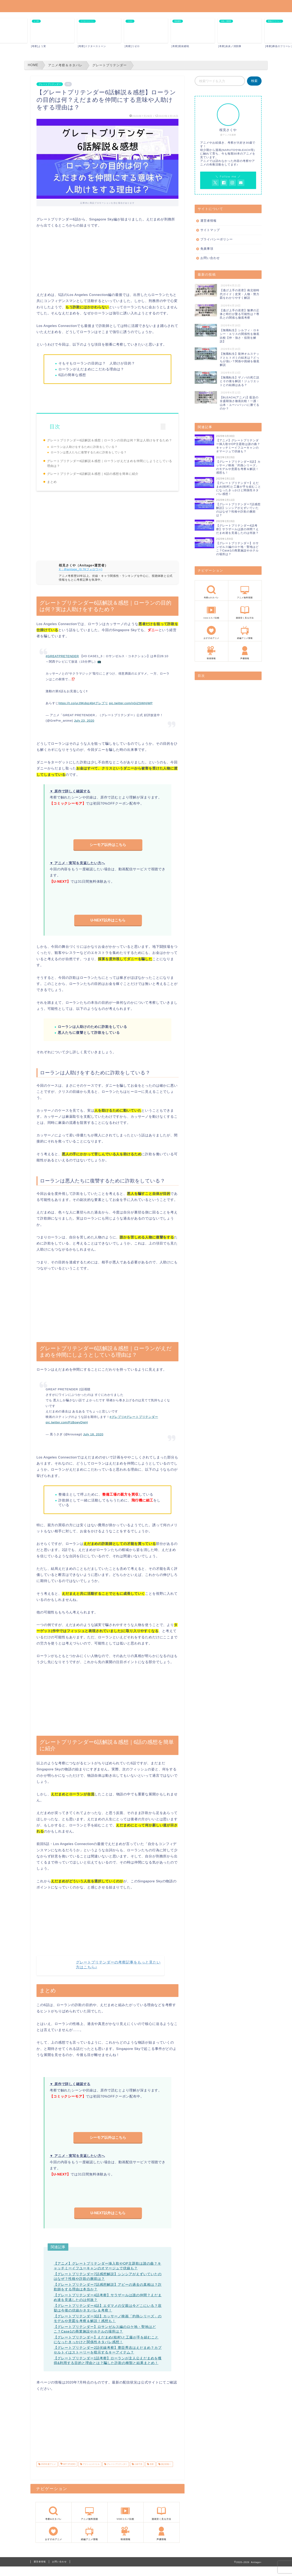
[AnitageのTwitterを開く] (215, 182)
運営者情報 (208, 220)
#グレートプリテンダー (141, 1425)
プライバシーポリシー (216, 239)
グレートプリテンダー (50, 84)
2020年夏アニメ (48, 2474)
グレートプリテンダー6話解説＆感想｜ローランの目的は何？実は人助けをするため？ (108, 442)
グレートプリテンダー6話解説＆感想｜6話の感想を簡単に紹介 (99, 480)
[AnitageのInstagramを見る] (232, 182)
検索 (254, 81)
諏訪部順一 (165, 2474)
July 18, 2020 (93, 1443)
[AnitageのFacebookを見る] (223, 182)
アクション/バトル (91, 2474)
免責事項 (206, 248)
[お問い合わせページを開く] (240, 182)
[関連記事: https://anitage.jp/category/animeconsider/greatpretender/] (100, 1974)
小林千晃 (138, 2474)
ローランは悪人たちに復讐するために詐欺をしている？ (95, 457)
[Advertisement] (107, 263)
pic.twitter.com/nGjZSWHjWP (130, 711)
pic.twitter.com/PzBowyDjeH (67, 1431)
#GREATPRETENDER (62, 664)
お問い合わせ (210, 258)
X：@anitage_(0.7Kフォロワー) (80, 577)
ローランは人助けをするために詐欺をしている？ (90, 451)
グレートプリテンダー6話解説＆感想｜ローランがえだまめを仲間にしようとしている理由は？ (108, 469)
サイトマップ (210, 230)
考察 (151, 2474)
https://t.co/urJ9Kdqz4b (75, 711)
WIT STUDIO (68, 2474)
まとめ (58, 488)
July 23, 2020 (84, 728)
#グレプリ (100, 711)
